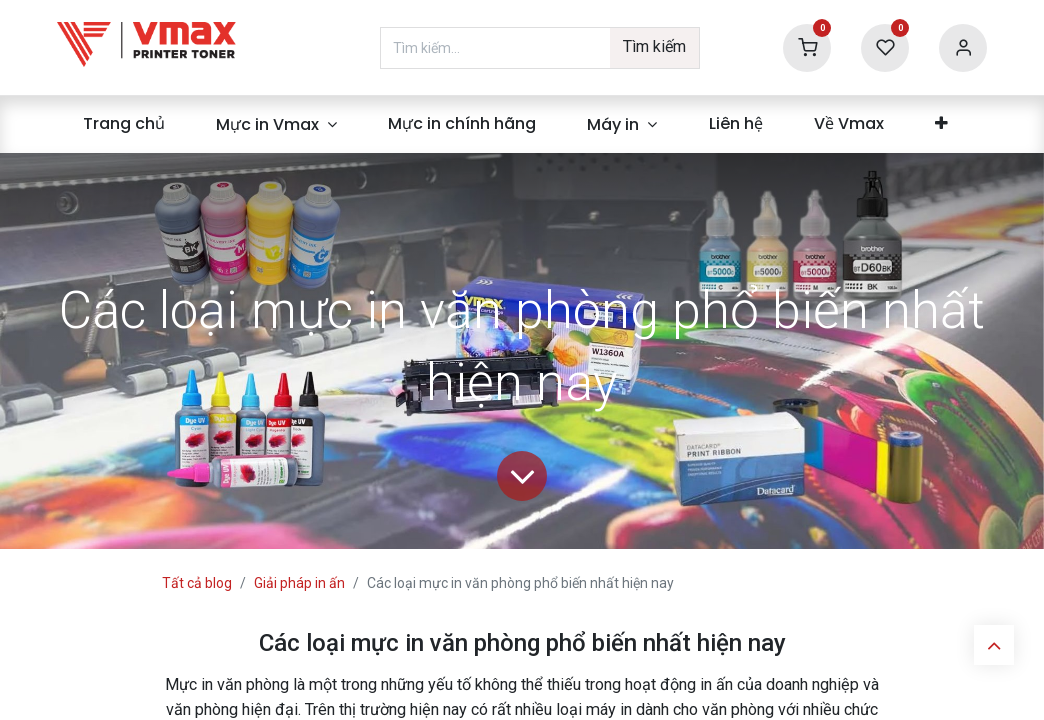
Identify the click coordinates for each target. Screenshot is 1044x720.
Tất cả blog (197, 583)
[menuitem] (123, 124)
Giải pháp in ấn (299, 583)
